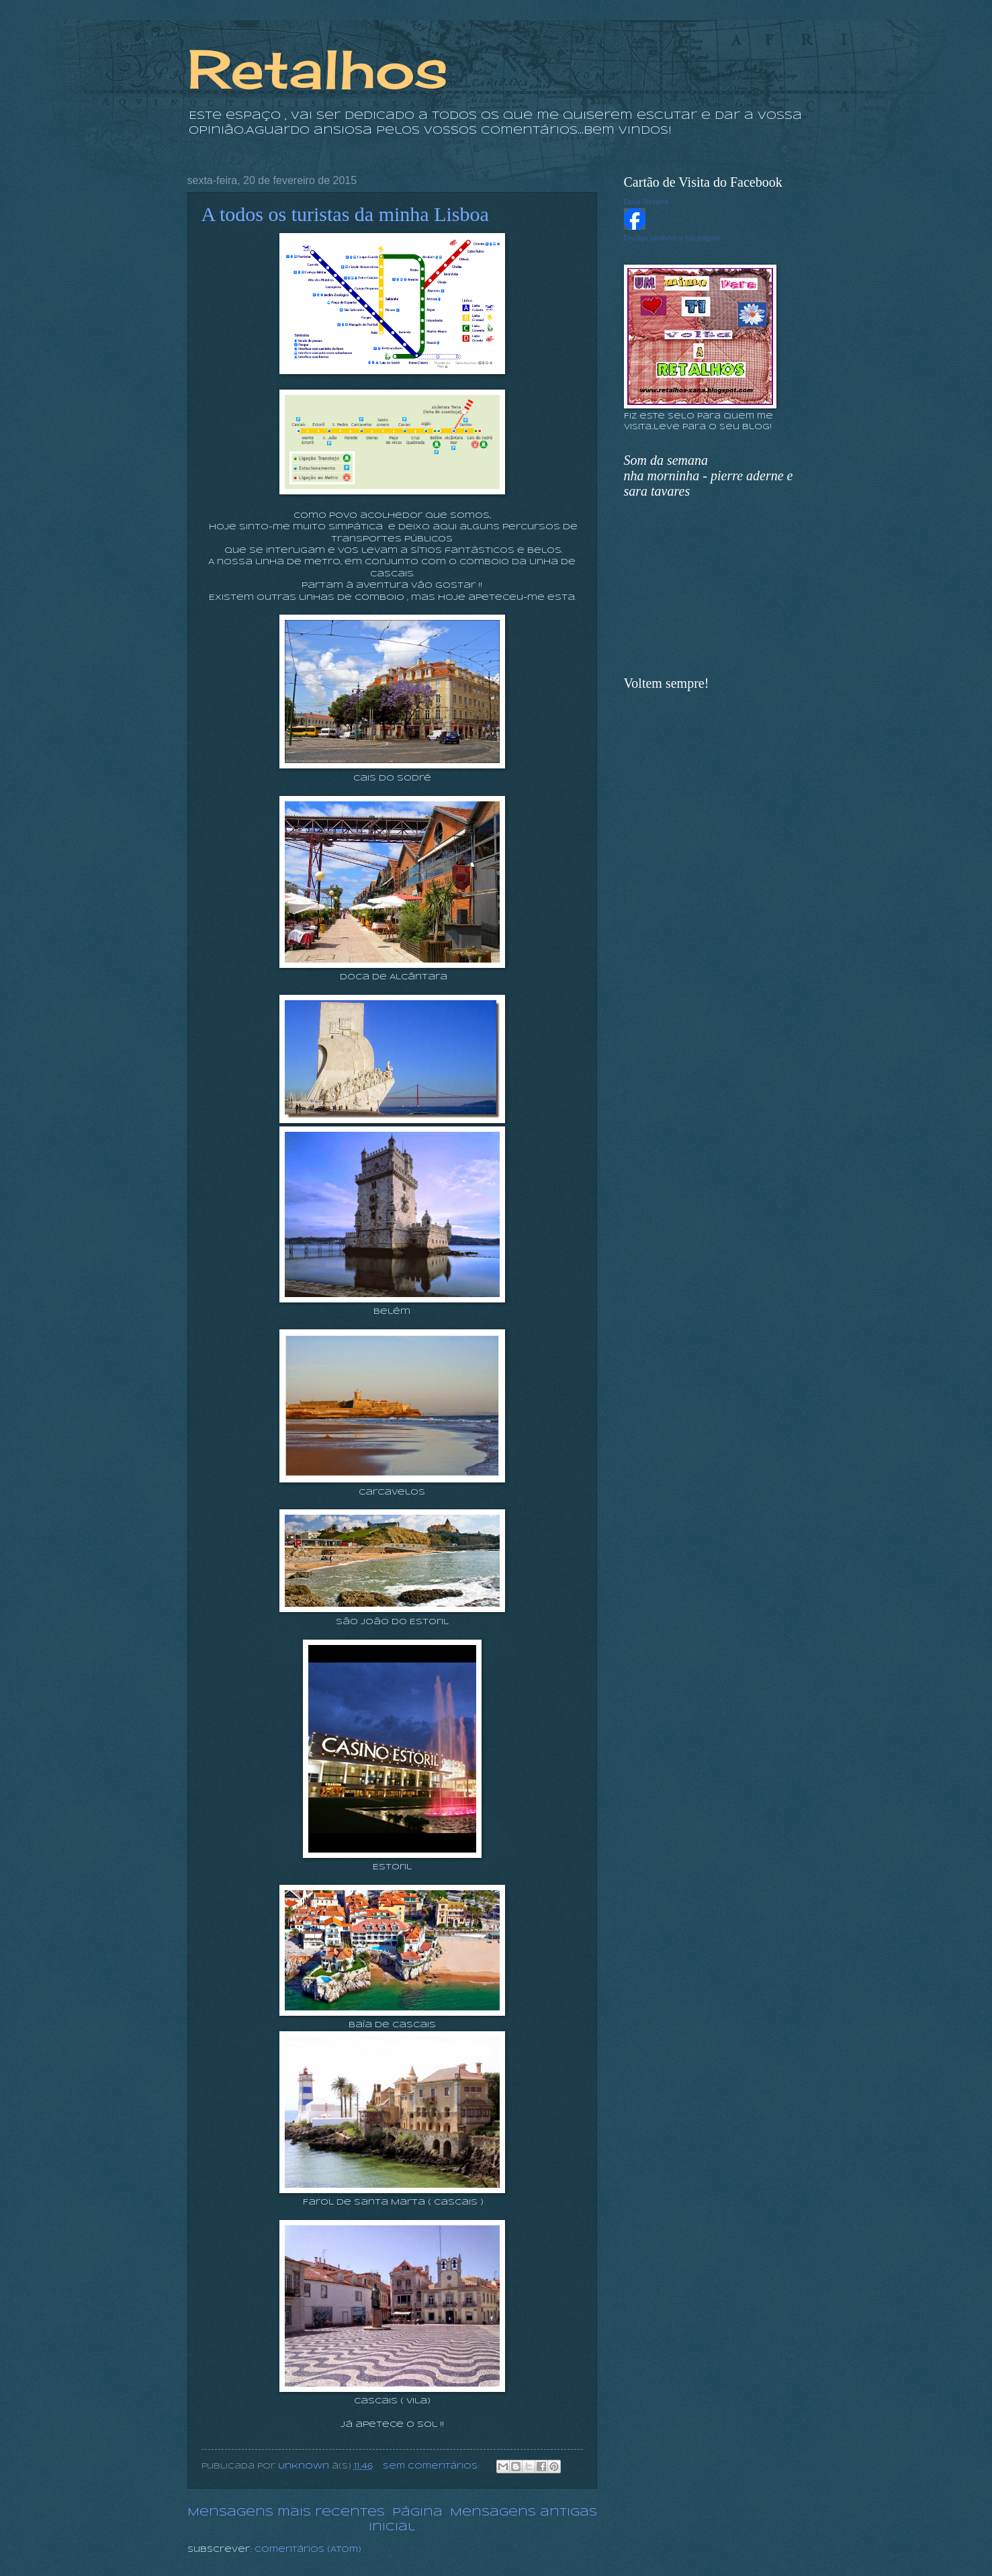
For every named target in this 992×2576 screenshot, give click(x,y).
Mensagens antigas (523, 2512)
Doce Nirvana (646, 201)
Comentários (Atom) (308, 2549)
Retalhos (317, 68)
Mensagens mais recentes (286, 2512)
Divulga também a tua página (672, 238)
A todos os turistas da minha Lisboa (345, 214)
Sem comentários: (432, 2466)
